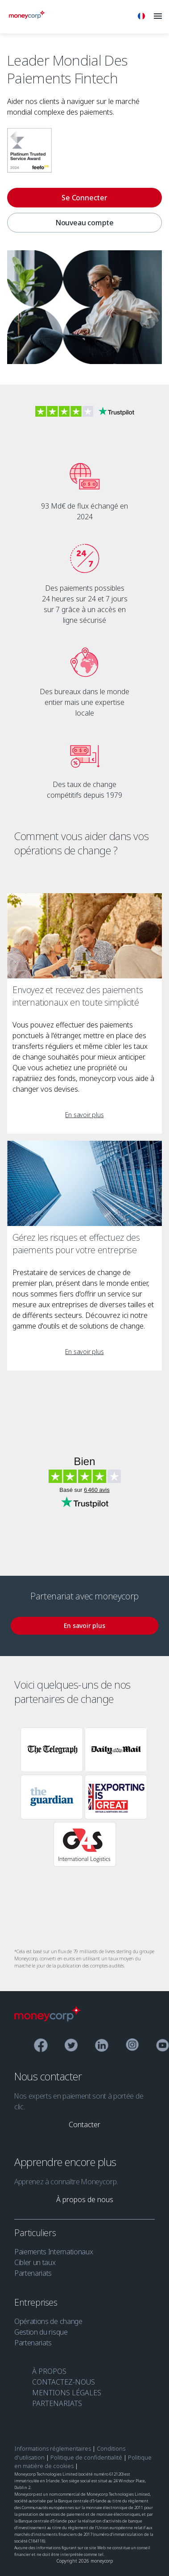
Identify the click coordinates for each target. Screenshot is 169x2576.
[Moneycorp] (27, 16)
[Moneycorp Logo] (47, 2019)
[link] (84, 1115)
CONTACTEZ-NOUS (63, 2382)
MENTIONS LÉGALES (66, 2393)
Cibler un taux (35, 2262)
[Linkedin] (102, 2046)
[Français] (141, 17)
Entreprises (36, 2302)
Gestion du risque (41, 2332)
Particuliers (36, 2233)
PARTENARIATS (57, 2403)
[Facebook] (40, 2046)
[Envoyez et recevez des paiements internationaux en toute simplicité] (84, 935)
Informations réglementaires (52, 2448)
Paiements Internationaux (53, 2252)
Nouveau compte (84, 223)
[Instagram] (132, 2046)
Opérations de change (48, 2321)
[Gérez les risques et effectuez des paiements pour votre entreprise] (84, 1183)
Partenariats (33, 2273)
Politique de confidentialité (86, 2457)
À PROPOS (49, 2371)
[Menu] (158, 16)
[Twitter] (71, 2046)
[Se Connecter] (84, 197)
